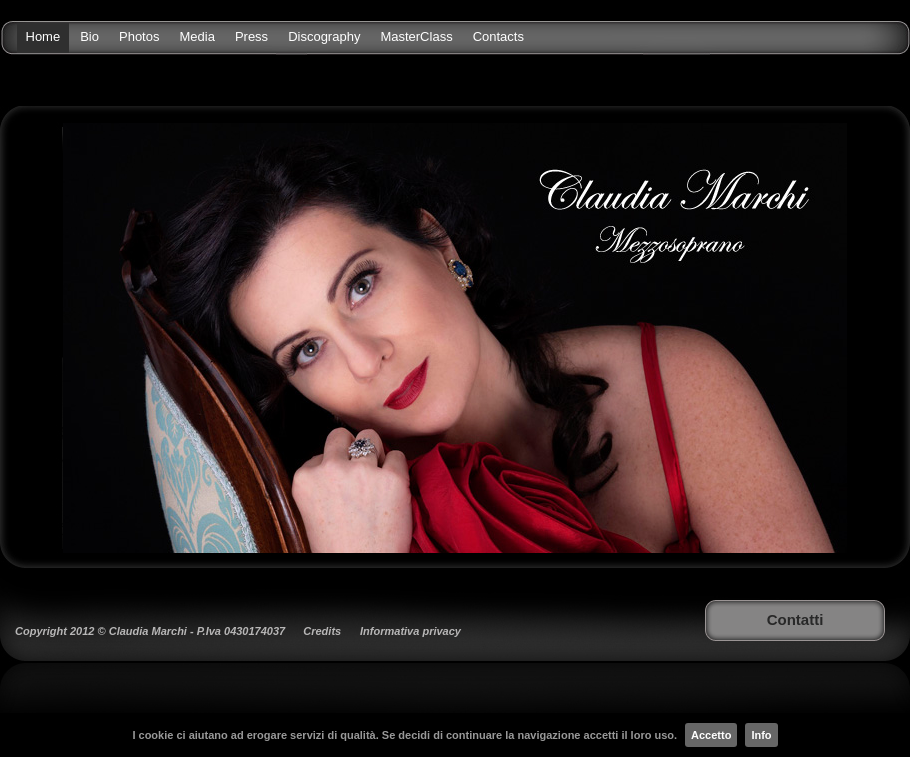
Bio (89, 36)
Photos (139, 36)
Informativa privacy (410, 631)
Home (43, 36)
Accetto (711, 735)
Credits (322, 631)
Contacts (498, 36)
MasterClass (416, 36)
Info (761, 735)
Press (251, 36)
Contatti (795, 619)
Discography (324, 36)
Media (196, 36)
